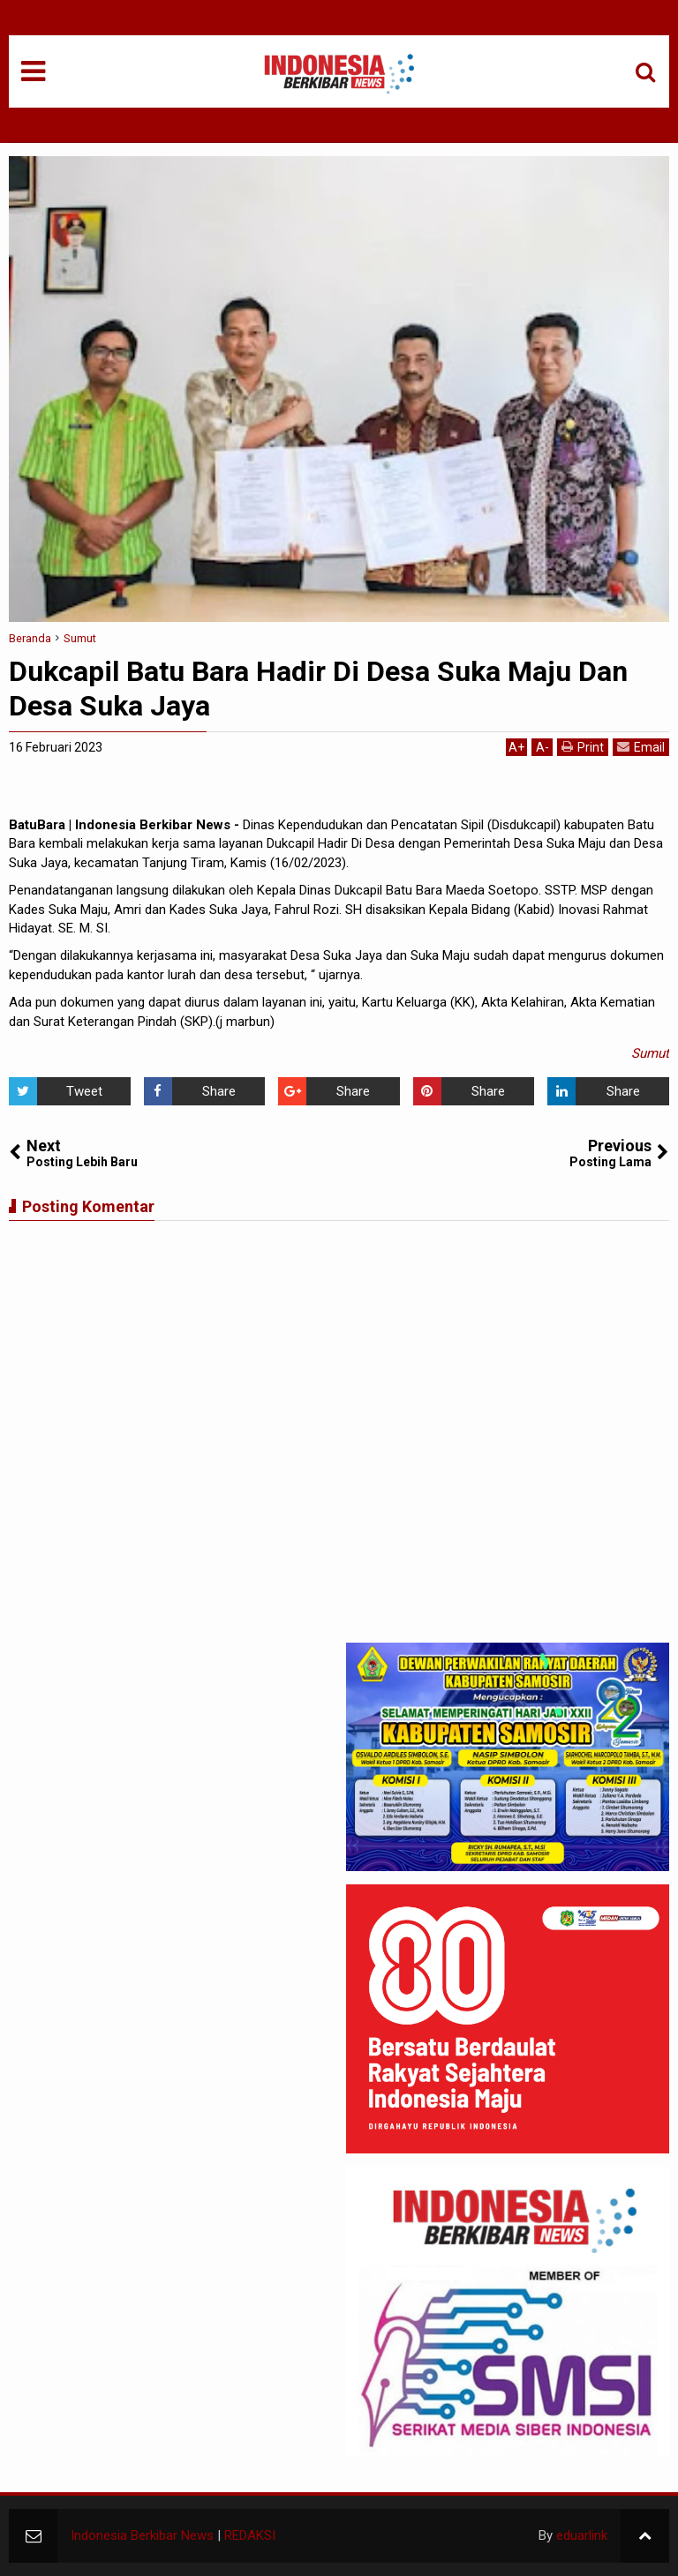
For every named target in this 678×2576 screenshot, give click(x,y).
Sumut (650, 1053)
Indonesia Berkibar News (142, 2535)
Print (582, 746)
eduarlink (581, 2535)
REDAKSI (249, 2535)
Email (641, 746)
